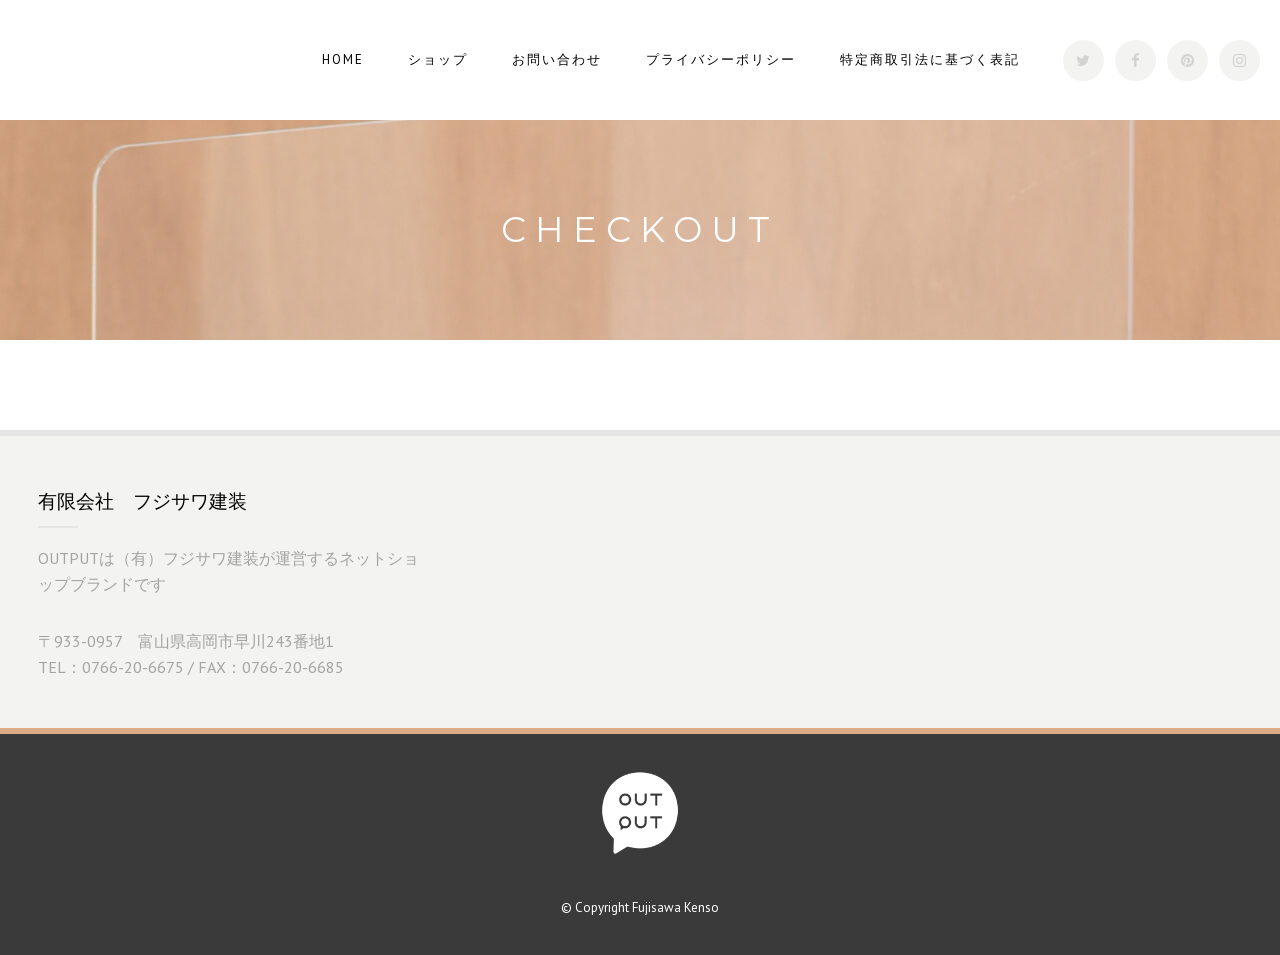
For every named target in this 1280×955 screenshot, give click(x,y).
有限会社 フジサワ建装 (142, 501)
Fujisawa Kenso (675, 907)
